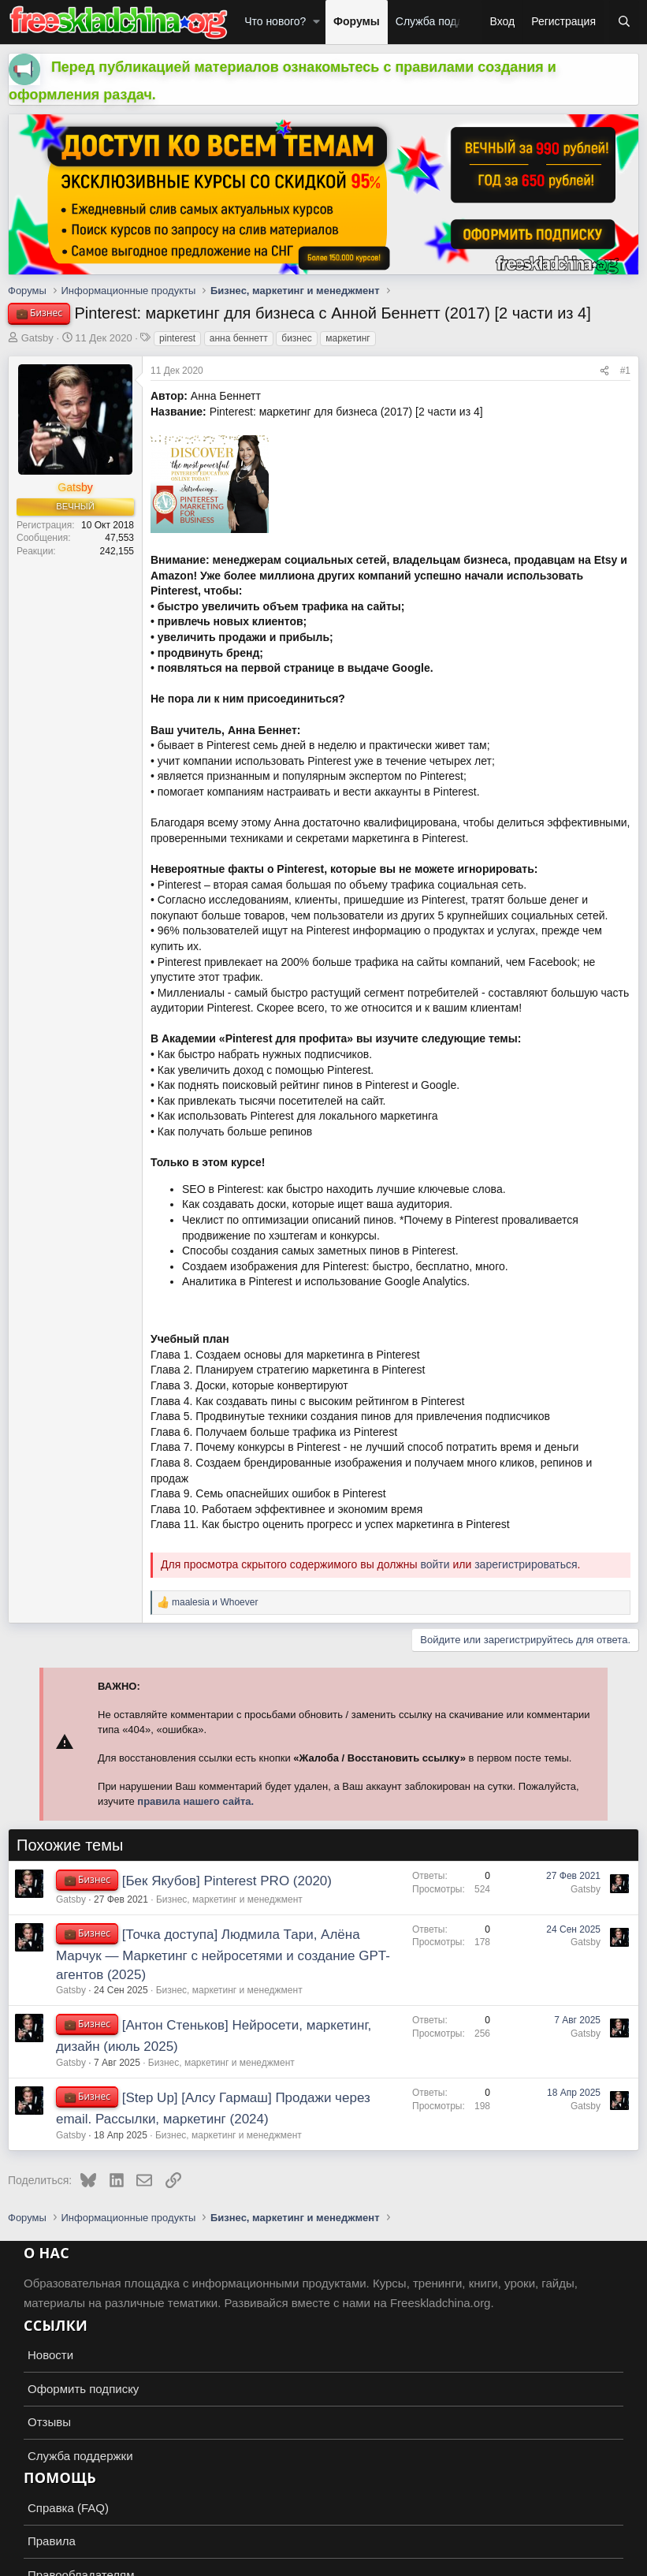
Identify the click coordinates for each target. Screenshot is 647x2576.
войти (434, 1564)
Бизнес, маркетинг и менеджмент (229, 1899)
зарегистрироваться (525, 1564)
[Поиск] (624, 22)
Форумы (356, 21)
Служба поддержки (445, 21)
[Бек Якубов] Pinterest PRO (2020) (227, 1880)
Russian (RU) (48, 2561)
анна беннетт (239, 338)
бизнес (296, 338)
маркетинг (347, 338)
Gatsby (37, 338)
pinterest (177, 338)
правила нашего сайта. (195, 1801)
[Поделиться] (604, 371)
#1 (625, 370)
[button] (316, 22)
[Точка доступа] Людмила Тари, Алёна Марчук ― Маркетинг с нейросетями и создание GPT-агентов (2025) (223, 1954)
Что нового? (275, 21)
